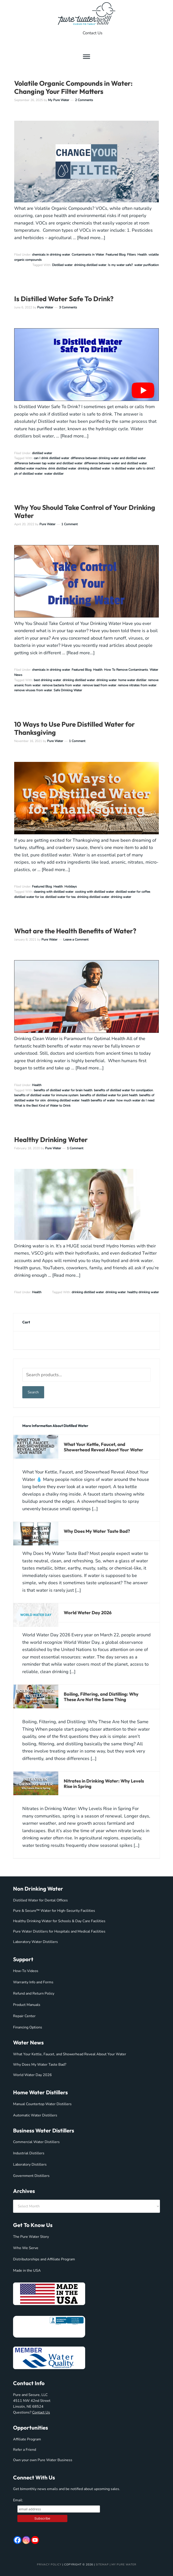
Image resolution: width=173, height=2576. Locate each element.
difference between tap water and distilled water (48, 463)
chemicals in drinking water (51, 254)
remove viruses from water (33, 690)
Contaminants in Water (88, 254)
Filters (131, 254)
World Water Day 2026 (88, 1612)
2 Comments (84, 100)
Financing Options (27, 2027)
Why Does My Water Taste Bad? (97, 1531)
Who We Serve (25, 2247)
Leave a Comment (76, 939)
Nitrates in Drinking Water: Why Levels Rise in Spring (104, 1783)
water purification (146, 265)
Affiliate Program (61, 2259)
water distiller (54, 474)
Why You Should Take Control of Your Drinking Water (84, 511)
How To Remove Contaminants (126, 670)
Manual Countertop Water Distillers (42, 2104)
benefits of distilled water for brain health (63, 1090)
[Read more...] (91, 238)
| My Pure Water (123, 2564)
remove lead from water (99, 685)
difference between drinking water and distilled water (108, 458)
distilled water (42, 453)
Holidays (70, 886)
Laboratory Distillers (30, 2164)
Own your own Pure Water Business (42, 2460)
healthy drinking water (143, 1292)
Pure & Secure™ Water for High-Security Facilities (54, 1910)
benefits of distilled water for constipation (123, 1090)
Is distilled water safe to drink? (133, 468)
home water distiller (132, 680)
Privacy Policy (49, 2564)
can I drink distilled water (51, 458)
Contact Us (88, 33)
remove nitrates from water (137, 685)
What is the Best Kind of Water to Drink (42, 1105)
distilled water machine (30, 468)
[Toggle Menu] (86, 56)
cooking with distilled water (94, 892)
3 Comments (68, 307)
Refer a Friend (24, 2449)
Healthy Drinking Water (51, 1139)
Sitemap (102, 2564)
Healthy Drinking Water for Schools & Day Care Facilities (59, 1921)
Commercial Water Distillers (36, 2141)
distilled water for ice (29, 897)
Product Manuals (26, 2004)
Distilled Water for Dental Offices (40, 1900)
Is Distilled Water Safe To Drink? (64, 298)
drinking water (106, 680)
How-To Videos (25, 1970)
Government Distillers (31, 2175)
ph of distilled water (28, 474)
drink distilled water (62, 468)
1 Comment (69, 524)
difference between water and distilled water (115, 463)
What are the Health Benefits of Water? (75, 931)
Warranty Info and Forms (33, 1982)
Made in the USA (27, 2270)
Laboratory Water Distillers (35, 1941)
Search (33, 1392)
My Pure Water (86, 13)
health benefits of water (98, 1100)
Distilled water (62, 265)
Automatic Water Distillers (35, 2115)
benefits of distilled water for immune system (46, 1095)
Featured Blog (115, 254)
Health (142, 254)
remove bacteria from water (61, 685)
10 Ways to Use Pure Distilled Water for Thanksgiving (74, 728)
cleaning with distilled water (53, 892)
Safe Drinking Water (68, 690)
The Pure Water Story (31, 2236)
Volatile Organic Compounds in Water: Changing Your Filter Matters (73, 87)
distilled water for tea (60, 897)
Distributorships (26, 2259)
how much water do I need (135, 1100)
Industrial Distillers (28, 2153)
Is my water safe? (120, 265)
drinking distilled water (90, 265)
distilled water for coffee (133, 892)
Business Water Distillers (43, 2130)
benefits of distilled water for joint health (109, 1095)
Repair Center (24, 2016)
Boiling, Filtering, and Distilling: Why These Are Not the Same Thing (101, 1696)
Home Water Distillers (40, 2092)
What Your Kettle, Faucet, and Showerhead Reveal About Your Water (103, 1446)
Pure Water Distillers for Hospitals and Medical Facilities (59, 1931)
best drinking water (47, 680)
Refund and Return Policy (33, 1993)
